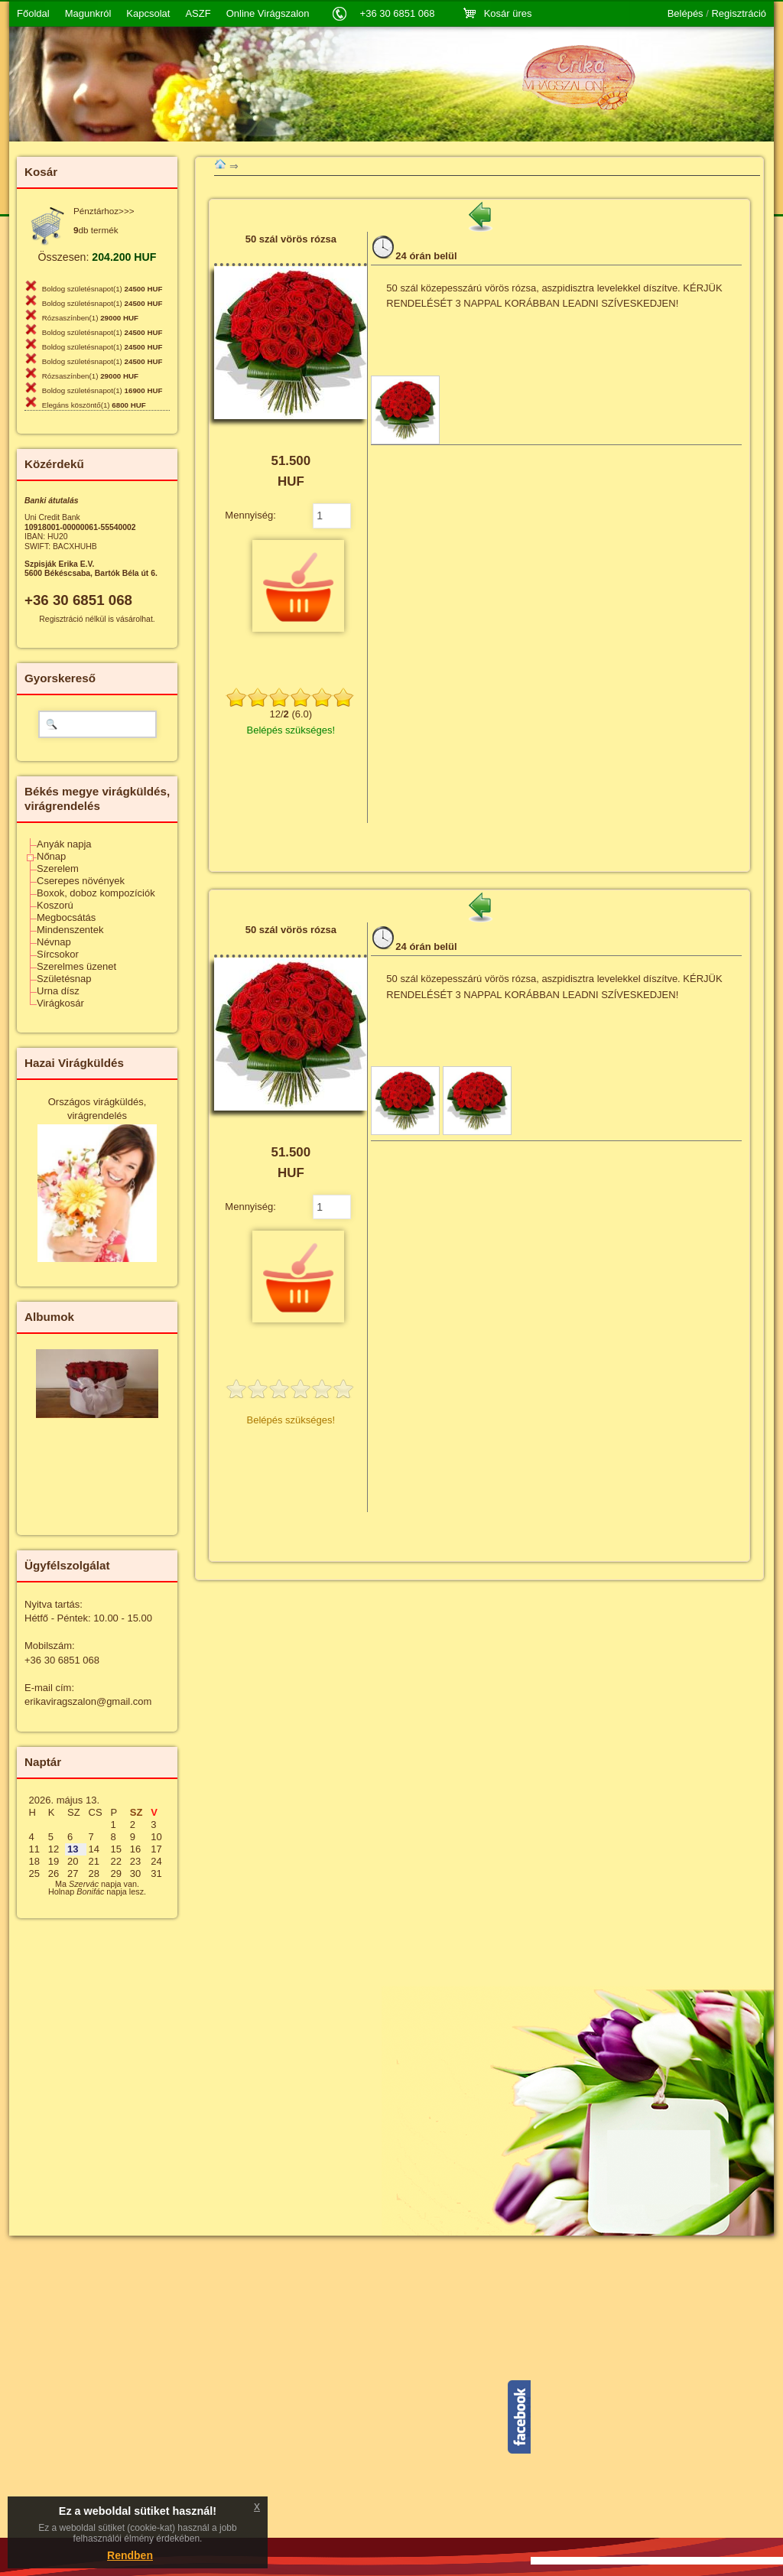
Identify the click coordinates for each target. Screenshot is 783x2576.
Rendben (130, 2555)
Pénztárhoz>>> (104, 211)
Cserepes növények (81, 880)
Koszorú (55, 905)
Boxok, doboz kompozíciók (96, 893)
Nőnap (51, 856)
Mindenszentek (70, 929)
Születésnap (64, 978)
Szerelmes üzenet (76, 966)
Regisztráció (738, 14)
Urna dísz (58, 991)
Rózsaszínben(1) (90, 318)
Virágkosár (60, 1003)
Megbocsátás (66, 917)
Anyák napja (64, 844)
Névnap (54, 942)
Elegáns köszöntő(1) (94, 405)
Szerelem (58, 868)
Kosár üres (508, 13)
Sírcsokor (58, 954)
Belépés (685, 14)
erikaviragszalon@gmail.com (87, 1701)
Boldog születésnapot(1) (102, 289)
